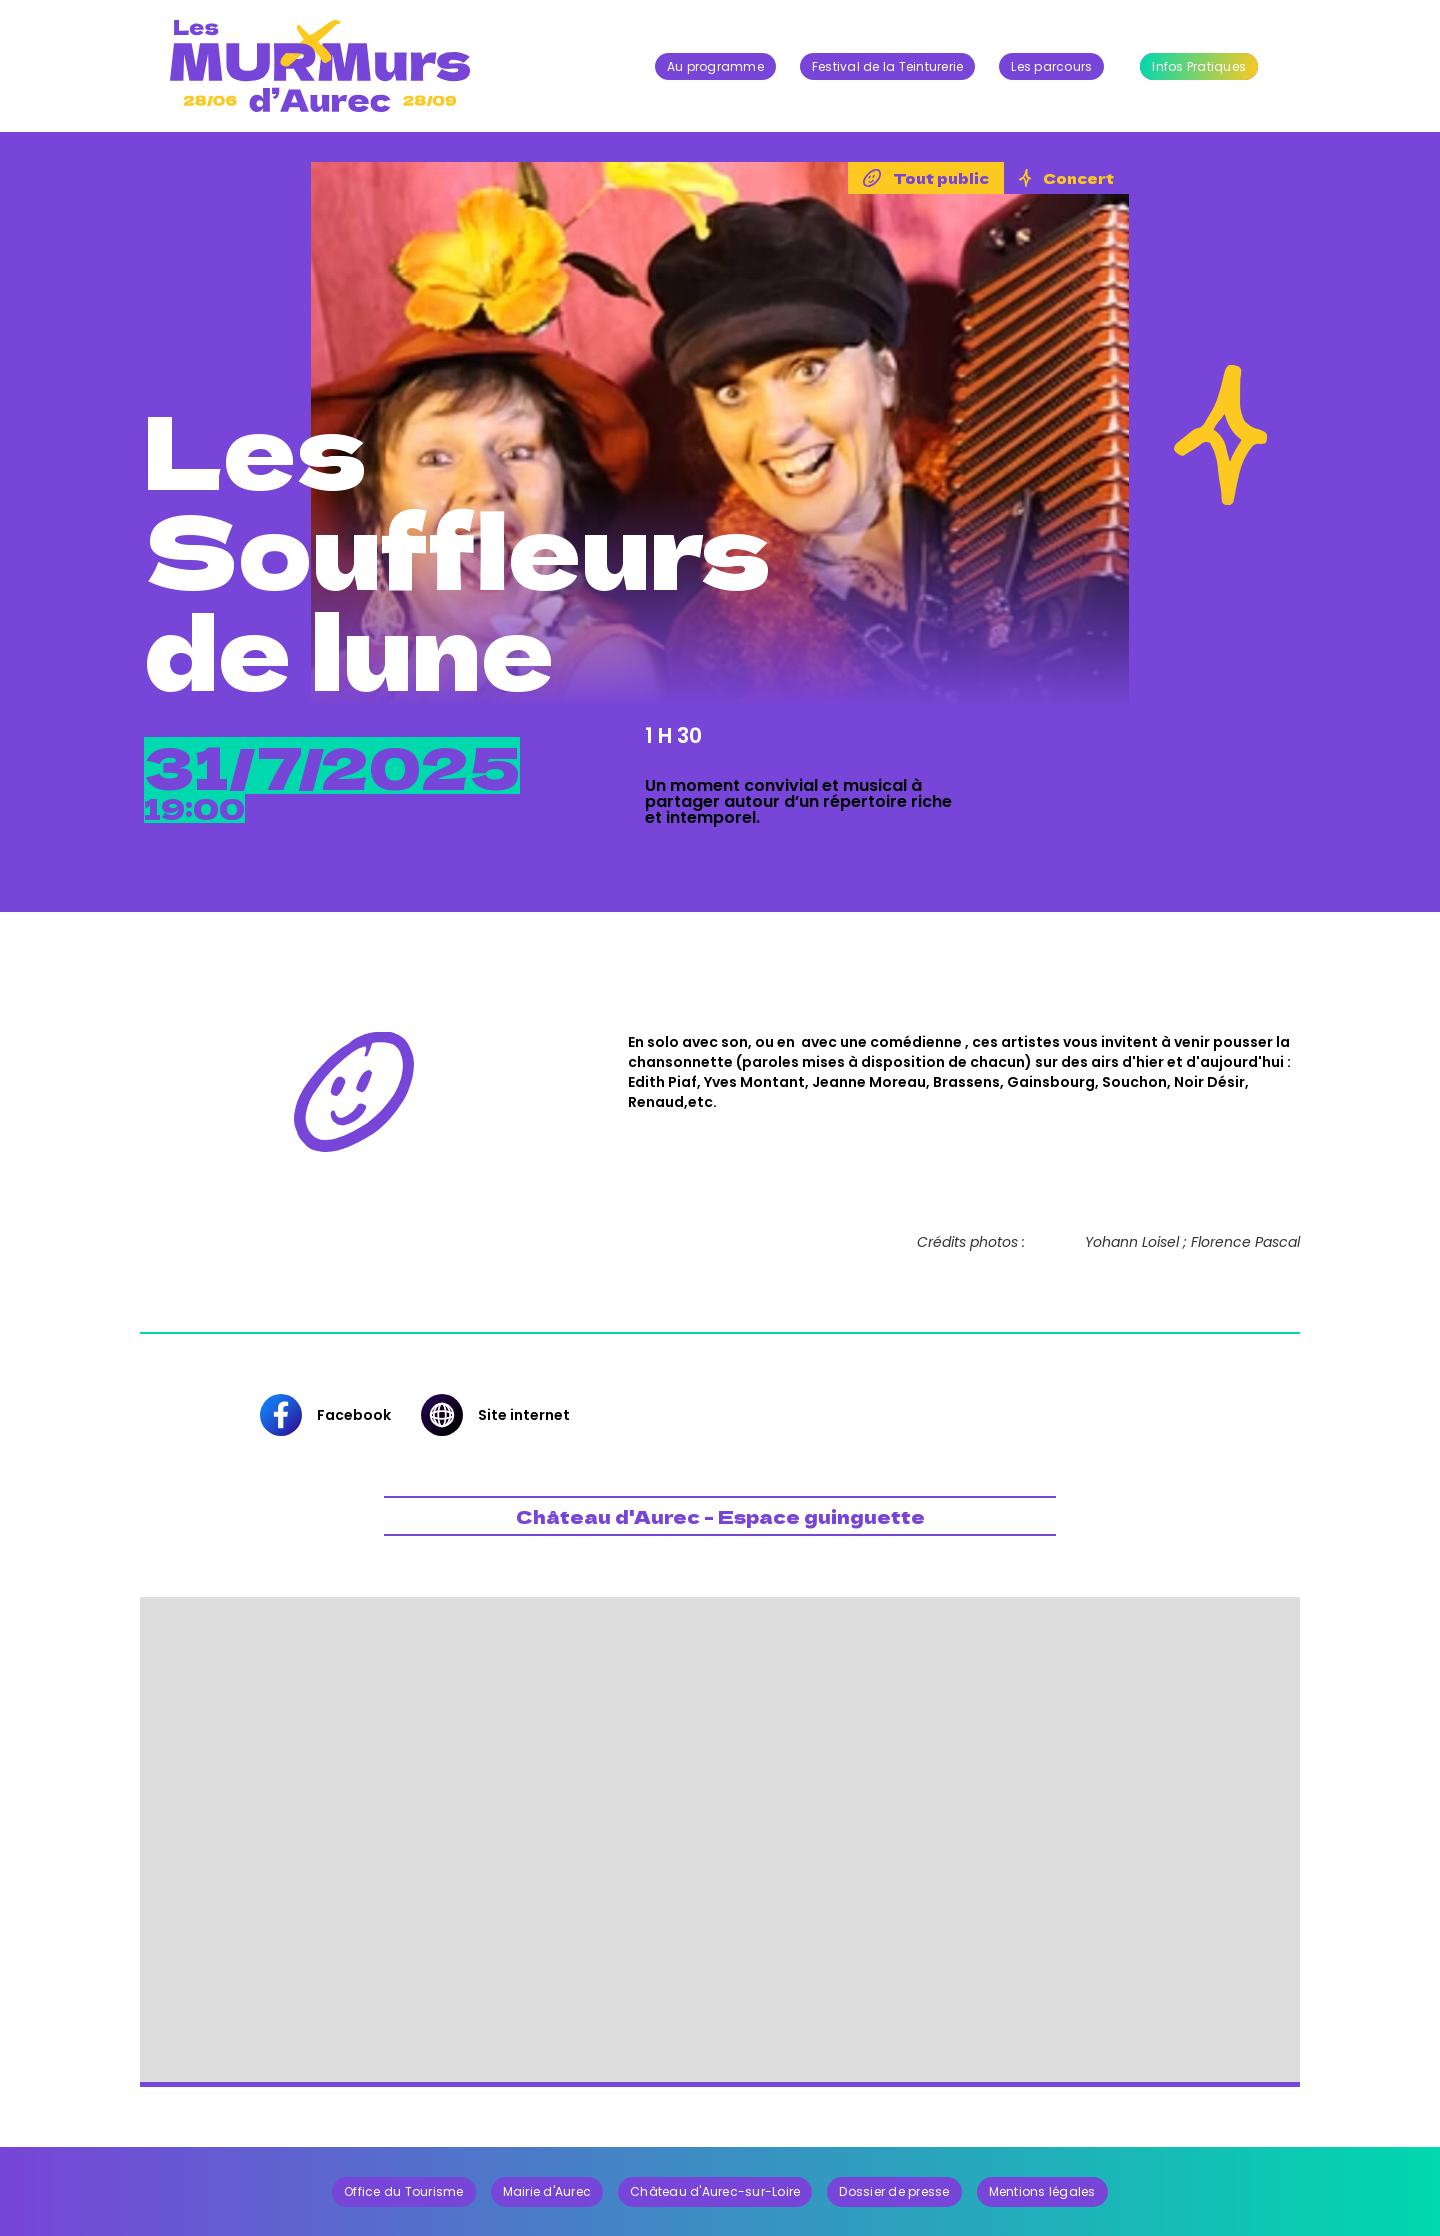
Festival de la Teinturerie (888, 66)
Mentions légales (1042, 2190)
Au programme (715, 66)
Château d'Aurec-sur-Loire (715, 2190)
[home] (320, 66)
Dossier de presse (894, 2190)
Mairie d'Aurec (547, 2190)
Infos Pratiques (1199, 66)
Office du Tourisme (404, 2190)
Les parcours (1051, 66)
